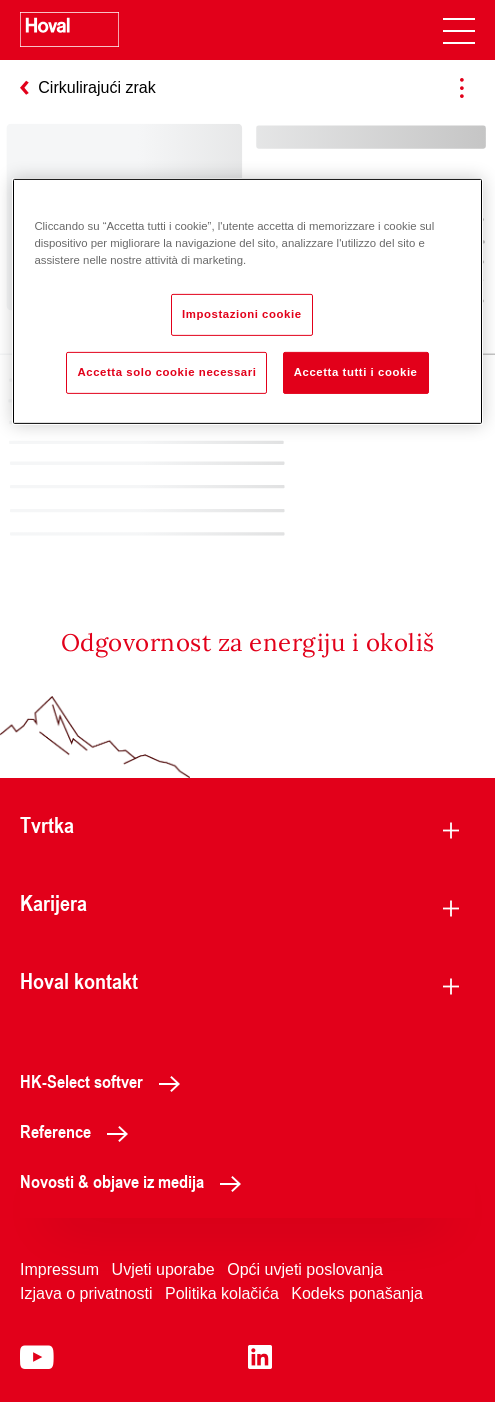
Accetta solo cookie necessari (166, 372)
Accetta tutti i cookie (356, 372)
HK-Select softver (105, 1081)
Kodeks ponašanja (357, 1293)
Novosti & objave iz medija (136, 1181)
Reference (79, 1131)
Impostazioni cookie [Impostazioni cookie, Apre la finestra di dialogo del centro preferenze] (242, 314)
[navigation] (459, 30)
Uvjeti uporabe (163, 1269)
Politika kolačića (222, 1293)
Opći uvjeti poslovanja (305, 1269)
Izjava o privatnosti (86, 1293)
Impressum (59, 1269)
